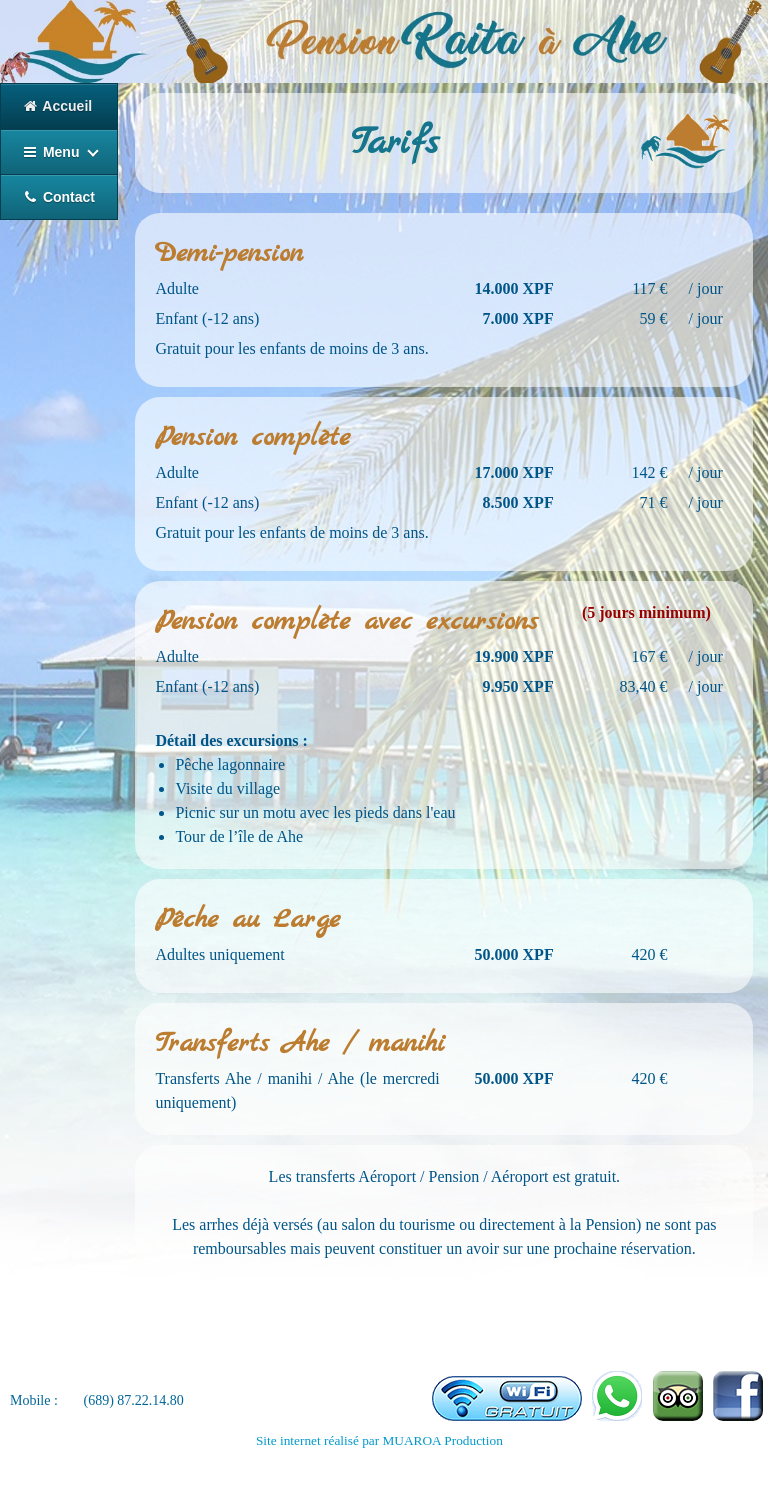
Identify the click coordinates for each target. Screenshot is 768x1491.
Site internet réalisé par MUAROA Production (379, 1440)
